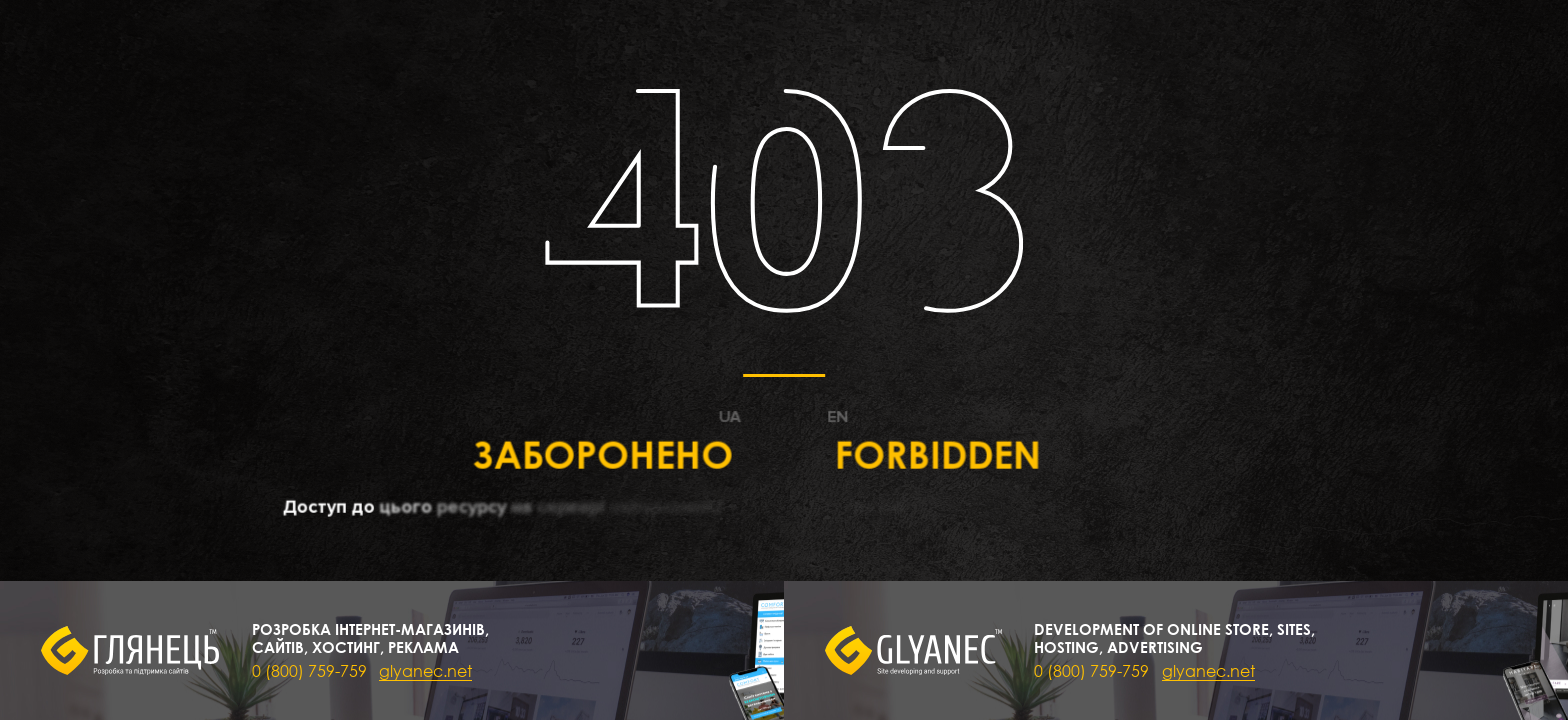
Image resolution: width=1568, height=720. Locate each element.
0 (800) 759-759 (309, 671)
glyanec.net (425, 671)
